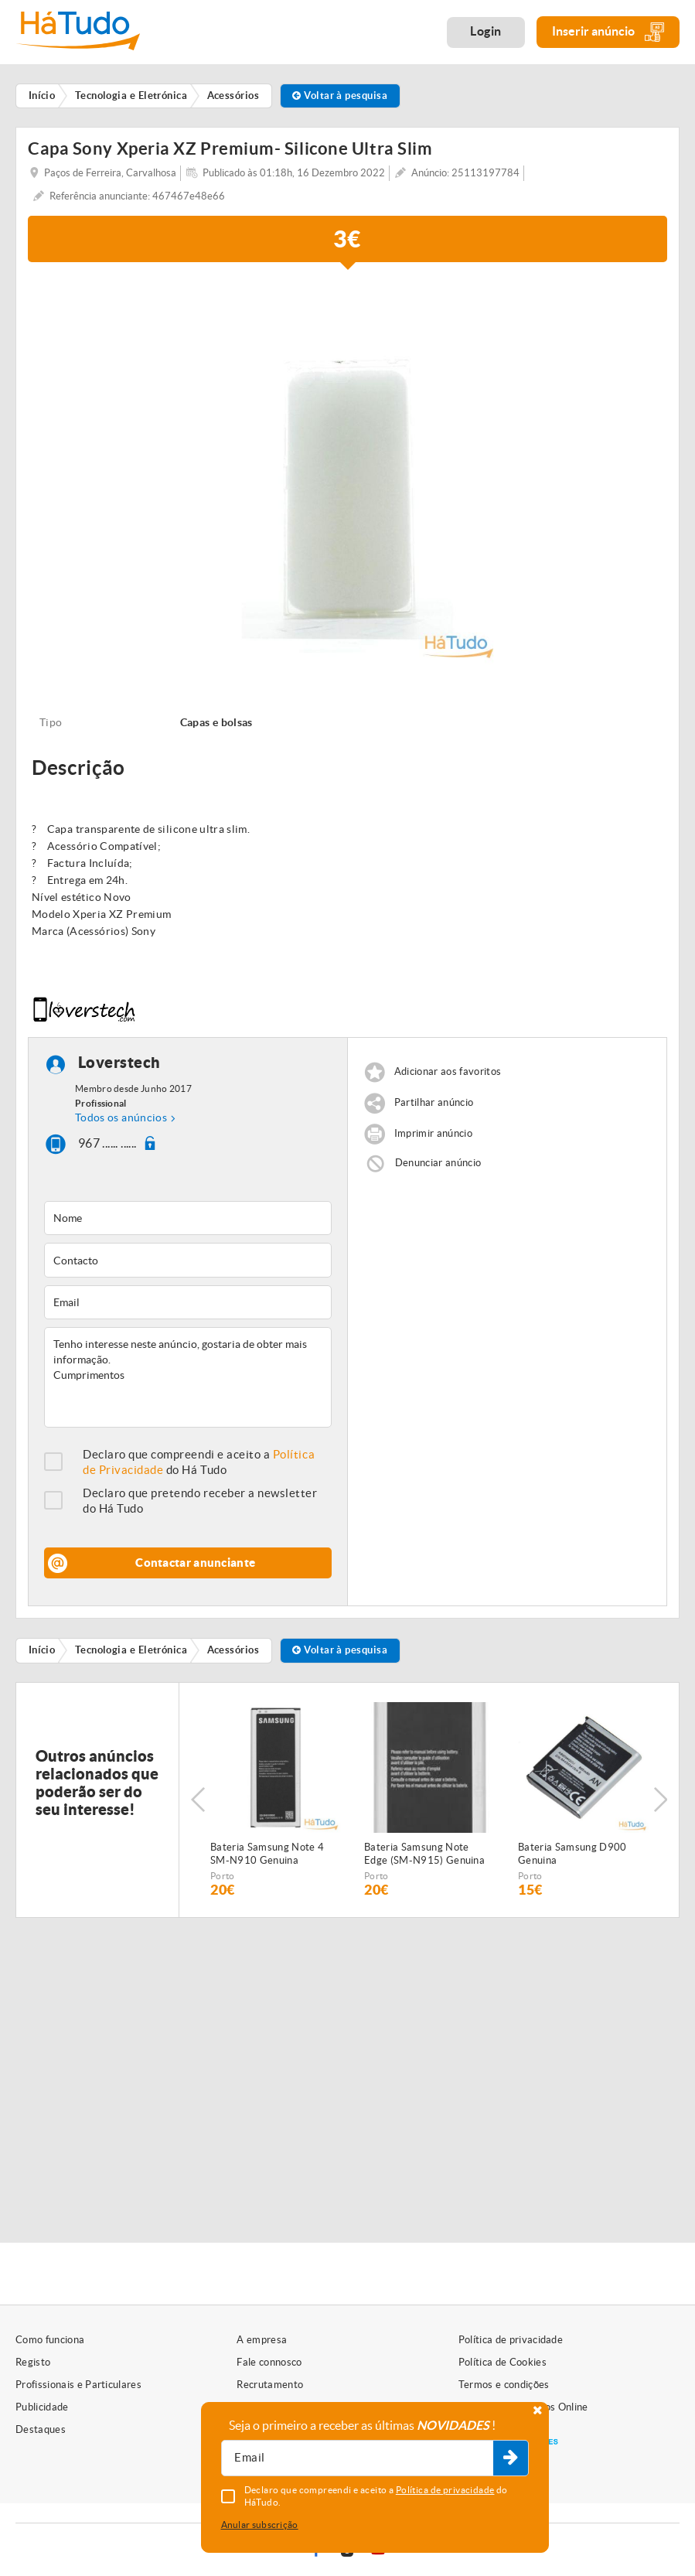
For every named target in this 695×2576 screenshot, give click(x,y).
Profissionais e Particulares (78, 2384)
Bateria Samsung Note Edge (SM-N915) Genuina (424, 1853)
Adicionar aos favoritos (447, 1071)
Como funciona (49, 2340)
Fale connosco (269, 2362)
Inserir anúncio (608, 32)
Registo (32, 2362)
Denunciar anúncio (438, 1163)
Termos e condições (504, 2384)
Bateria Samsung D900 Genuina (572, 1853)
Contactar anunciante (195, 1562)
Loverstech (119, 1063)
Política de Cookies (502, 2362)
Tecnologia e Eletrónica (131, 1650)
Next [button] (660, 1799)
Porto (222, 1876)
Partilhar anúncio (434, 1102)
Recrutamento (270, 2384)
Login (486, 31)
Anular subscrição (259, 2525)
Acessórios (233, 1650)
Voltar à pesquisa (339, 95)
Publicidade (42, 2407)
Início (42, 1650)
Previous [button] (198, 1799)
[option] (347, 471)
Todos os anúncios (121, 1117)
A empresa (262, 2340)
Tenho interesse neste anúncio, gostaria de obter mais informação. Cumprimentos (188, 1377)
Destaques (40, 2429)
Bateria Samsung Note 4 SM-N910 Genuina (267, 1853)
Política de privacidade (510, 2340)
